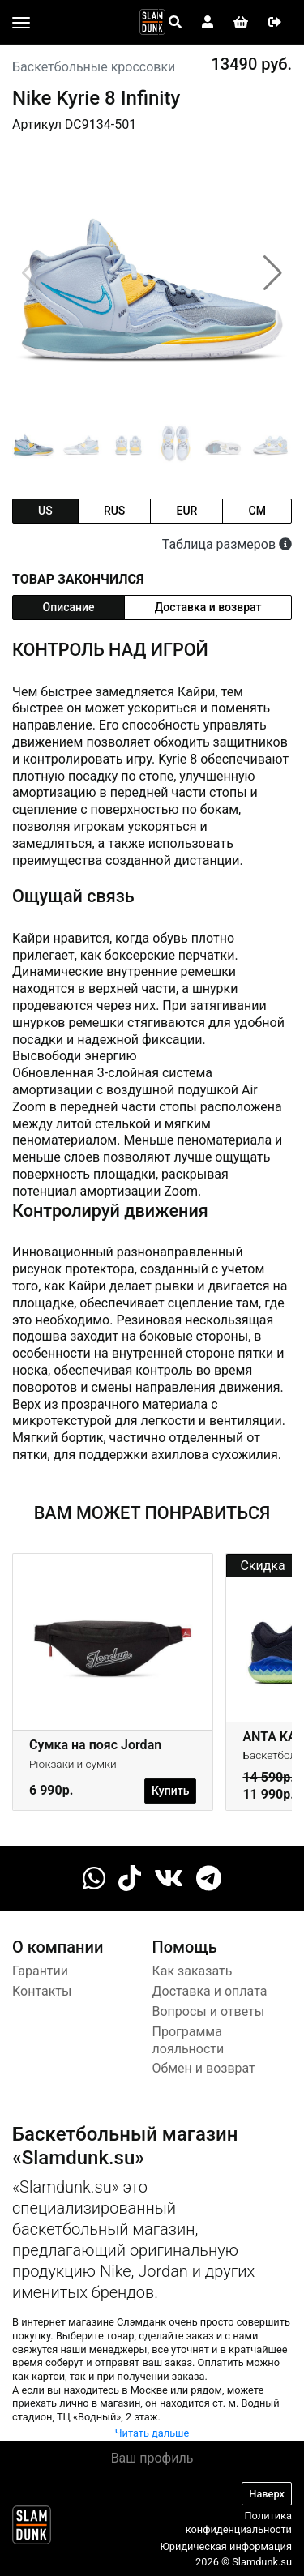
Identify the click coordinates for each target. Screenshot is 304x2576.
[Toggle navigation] (21, 23)
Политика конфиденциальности (239, 2522)
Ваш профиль (152, 2458)
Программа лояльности (188, 2040)
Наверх (267, 2494)
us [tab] (45, 510)
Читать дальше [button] (152, 2433)
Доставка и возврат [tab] (208, 607)
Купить (170, 1790)
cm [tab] (257, 510)
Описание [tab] (69, 607)
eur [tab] (186, 510)
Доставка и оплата (210, 1991)
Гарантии (40, 1971)
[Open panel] (175, 22)
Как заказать (192, 1971)
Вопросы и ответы (208, 2011)
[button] (273, 273)
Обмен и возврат (203, 2068)
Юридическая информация (226, 2546)
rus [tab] (114, 510)
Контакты (41, 1991)
